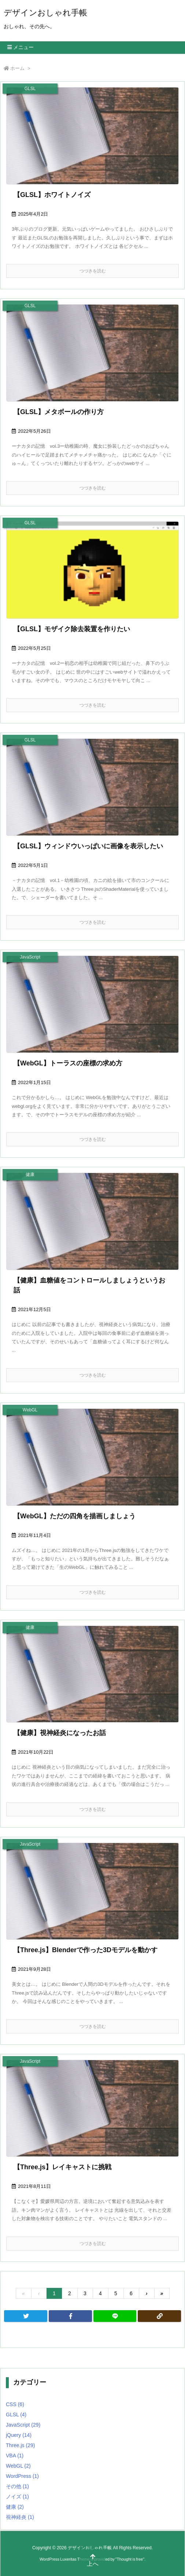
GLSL (16, 2414)
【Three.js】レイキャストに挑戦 (62, 2167)
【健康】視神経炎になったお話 (60, 1732)
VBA (14, 2455)
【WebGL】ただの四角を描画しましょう (75, 1516)
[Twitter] (25, 2316)
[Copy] (159, 2316)
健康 (15, 2507)
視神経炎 (20, 2517)
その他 (17, 2486)
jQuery (19, 2435)
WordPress (22, 2476)
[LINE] (115, 2316)
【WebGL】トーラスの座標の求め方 (68, 1063)
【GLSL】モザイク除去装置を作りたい (72, 629)
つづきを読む (92, 270)
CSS (15, 2404)
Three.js (20, 2445)
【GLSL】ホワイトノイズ (52, 194)
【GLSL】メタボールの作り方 (59, 412)
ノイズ (17, 2496)
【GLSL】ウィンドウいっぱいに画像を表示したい (88, 846)
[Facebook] (70, 2316)
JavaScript (23, 2425)
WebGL (18, 2466)
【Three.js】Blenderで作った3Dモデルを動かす (86, 1950)
